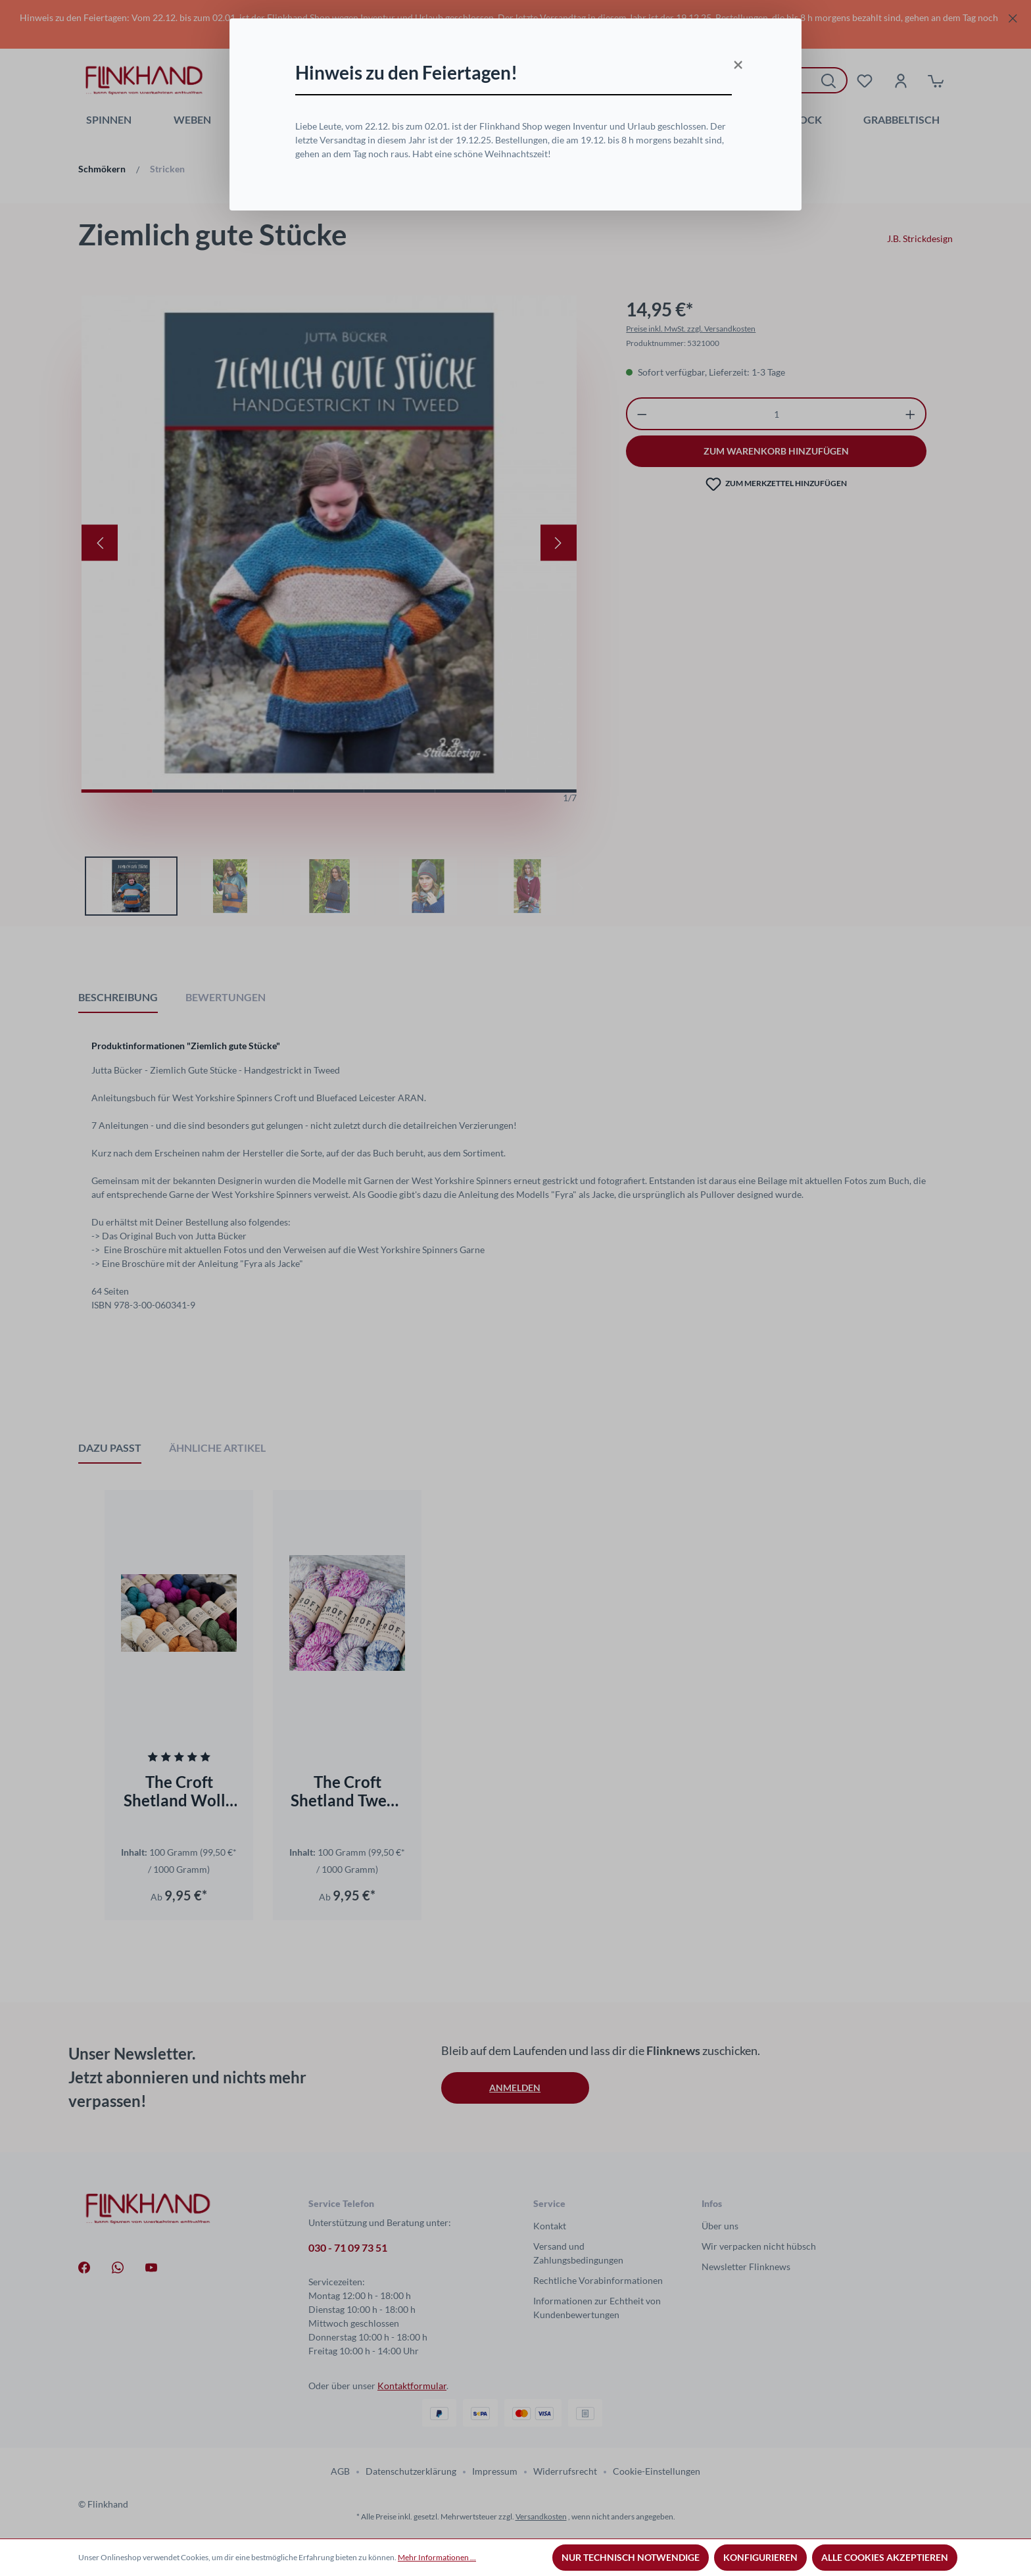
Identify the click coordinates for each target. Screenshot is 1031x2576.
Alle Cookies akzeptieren (884, 2557)
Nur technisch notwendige (631, 2557)
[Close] (736, 60)
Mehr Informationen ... (437, 2557)
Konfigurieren (760, 2557)
